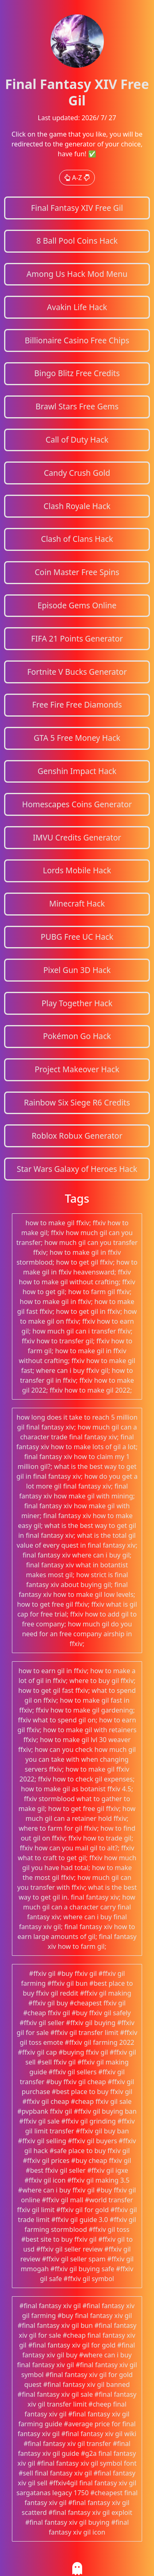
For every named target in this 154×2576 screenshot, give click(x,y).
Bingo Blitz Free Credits (77, 373)
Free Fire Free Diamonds (77, 704)
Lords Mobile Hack (77, 870)
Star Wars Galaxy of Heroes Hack (77, 1168)
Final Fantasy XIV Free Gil (77, 207)
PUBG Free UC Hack (77, 936)
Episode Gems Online (76, 605)
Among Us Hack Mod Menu (77, 273)
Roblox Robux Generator (77, 1135)
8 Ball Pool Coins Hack (76, 240)
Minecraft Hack (77, 903)
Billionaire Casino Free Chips (77, 340)
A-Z (77, 177)
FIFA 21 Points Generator (77, 638)
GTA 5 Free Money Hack (77, 737)
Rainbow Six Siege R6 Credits (77, 1102)
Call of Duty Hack (77, 439)
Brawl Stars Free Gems (76, 406)
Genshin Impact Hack (76, 770)
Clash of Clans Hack (77, 538)
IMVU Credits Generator (77, 837)
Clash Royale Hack (77, 506)
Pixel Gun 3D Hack (76, 969)
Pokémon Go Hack (77, 1035)
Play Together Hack (77, 1003)
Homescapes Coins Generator (77, 804)
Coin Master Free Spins (76, 572)
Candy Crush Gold (77, 472)
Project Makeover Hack (76, 1069)
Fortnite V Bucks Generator (77, 671)
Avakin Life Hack (77, 307)
